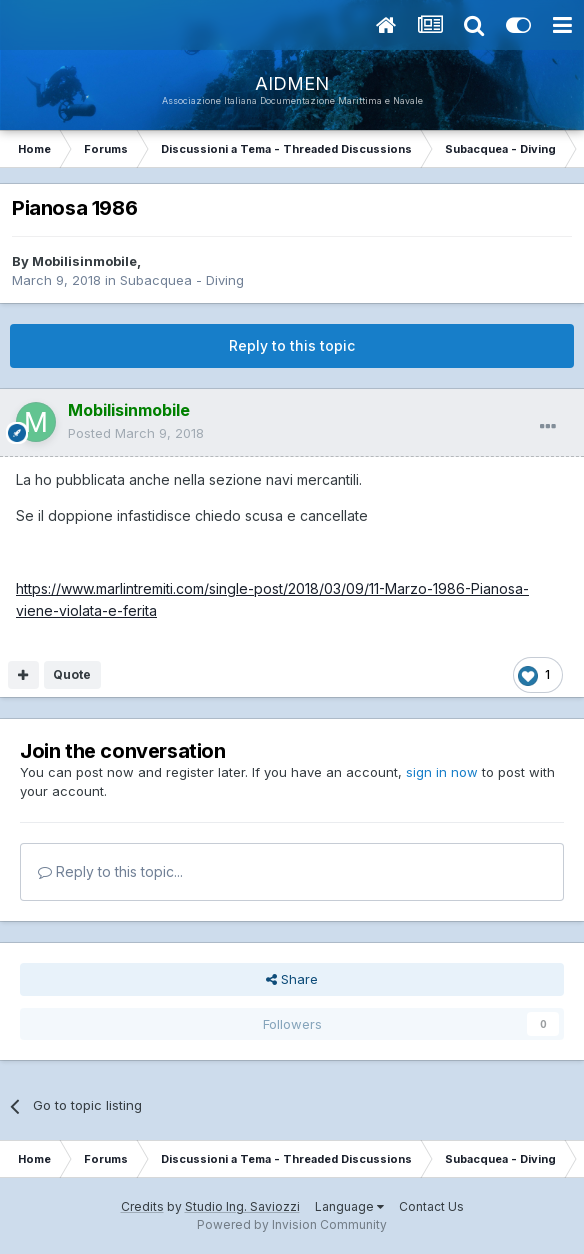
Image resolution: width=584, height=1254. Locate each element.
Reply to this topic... (110, 871)
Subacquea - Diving (182, 280)
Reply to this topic (292, 345)
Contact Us (431, 1206)
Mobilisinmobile (84, 261)
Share (292, 979)
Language (349, 1206)
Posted (136, 433)
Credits (142, 1206)
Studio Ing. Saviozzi (242, 1206)
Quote (72, 674)
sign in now (442, 772)
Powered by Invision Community (292, 1224)
